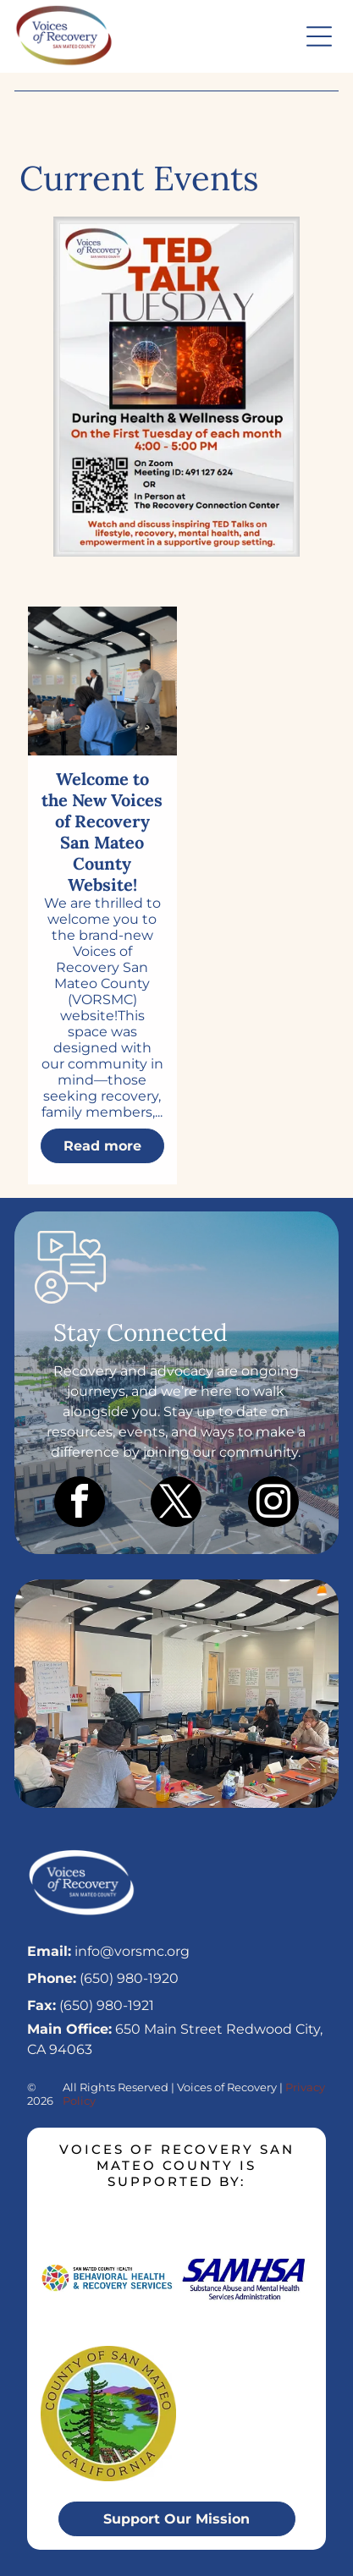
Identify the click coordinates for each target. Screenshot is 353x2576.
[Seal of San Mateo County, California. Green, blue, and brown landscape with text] (108, 2413)
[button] (319, 36)
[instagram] (273, 1503)
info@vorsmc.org (132, 1951)
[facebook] (79, 1503)
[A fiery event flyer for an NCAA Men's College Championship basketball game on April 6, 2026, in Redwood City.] (177, 387)
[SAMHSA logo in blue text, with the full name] (244, 2277)
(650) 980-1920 (129, 1978)
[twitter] (176, 1503)
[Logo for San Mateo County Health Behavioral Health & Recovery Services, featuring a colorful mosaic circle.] (108, 2277)
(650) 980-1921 (106, 2005)
